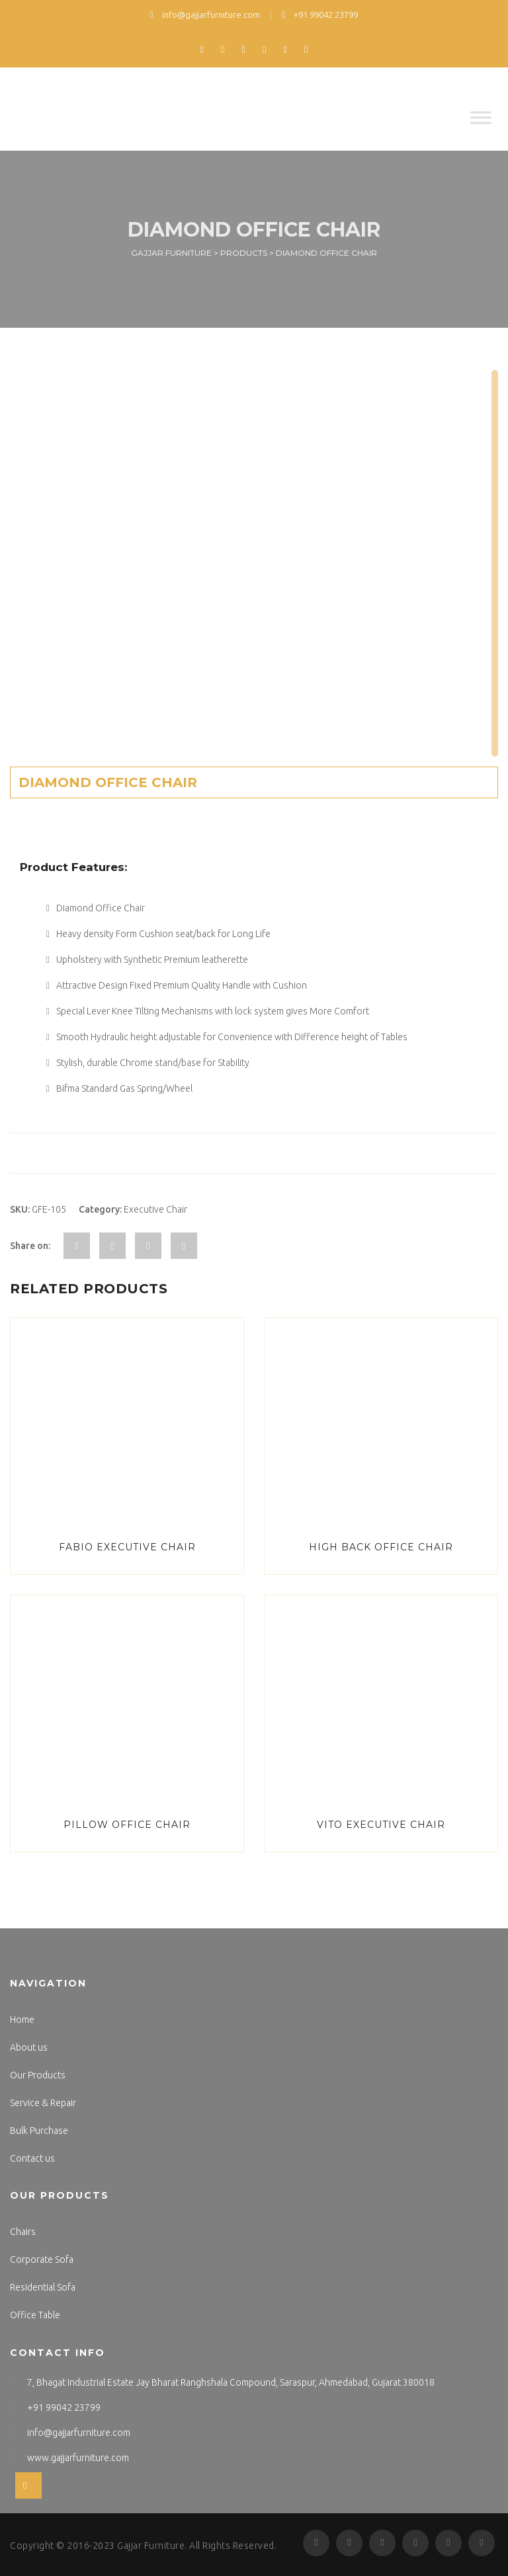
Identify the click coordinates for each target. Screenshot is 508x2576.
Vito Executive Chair (381, 1825)
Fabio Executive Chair (127, 1547)
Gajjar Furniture (151, 2545)
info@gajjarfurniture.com (205, 14)
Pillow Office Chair (127, 1825)
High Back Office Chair (381, 1547)
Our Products (37, 2075)
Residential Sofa (42, 2287)
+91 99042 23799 (320, 14)
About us (29, 2047)
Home (22, 2019)
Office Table (35, 2315)
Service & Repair (43, 2103)
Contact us (32, 2158)
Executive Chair (155, 1209)
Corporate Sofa (41, 2259)
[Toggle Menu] (480, 117)
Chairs (23, 2231)
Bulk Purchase (39, 2130)
